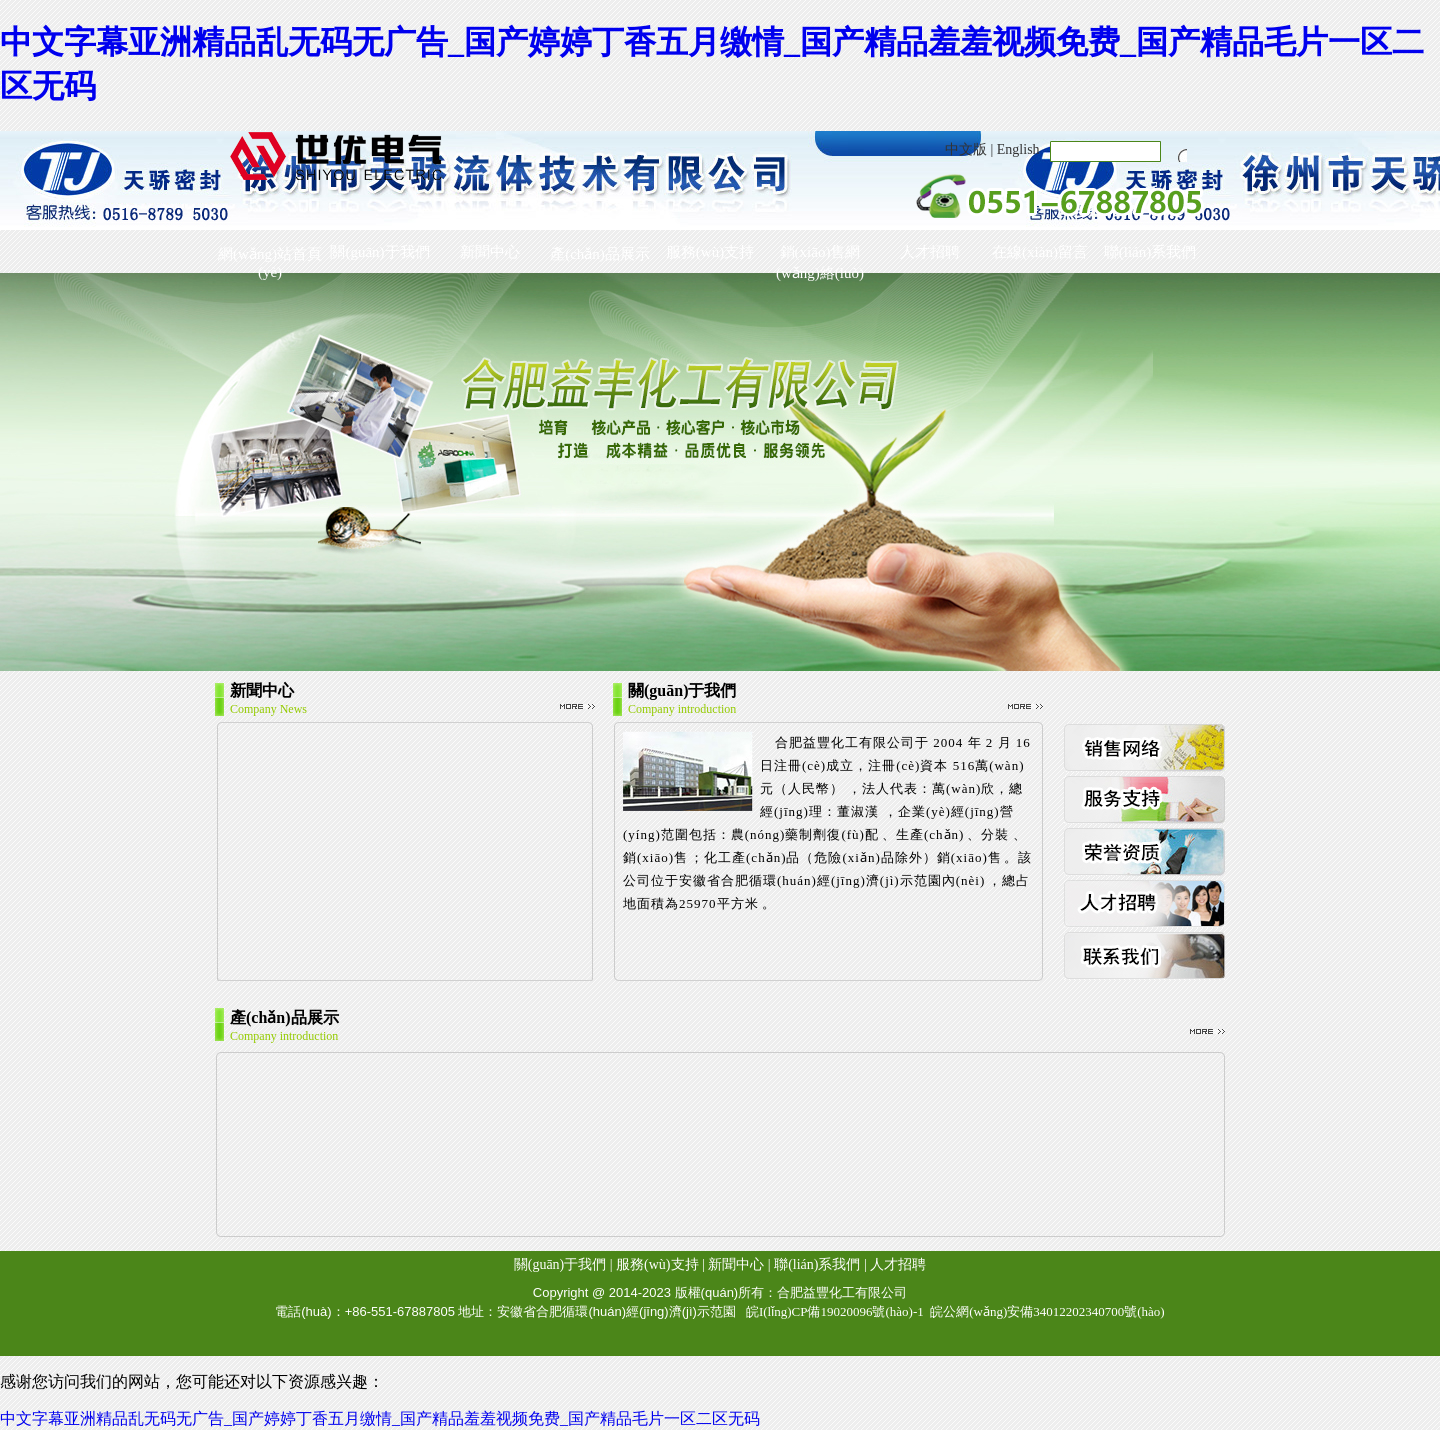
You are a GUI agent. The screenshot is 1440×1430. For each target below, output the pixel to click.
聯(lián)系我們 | (820, 1264)
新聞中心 (490, 252)
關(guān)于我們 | (563, 1264)
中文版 (966, 149)
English (1018, 149)
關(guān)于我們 (379, 252)
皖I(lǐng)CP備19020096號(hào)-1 (835, 1311)
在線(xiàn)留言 (1040, 252)
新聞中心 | (739, 1264)
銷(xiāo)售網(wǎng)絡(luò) (820, 256)
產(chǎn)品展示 (600, 254)
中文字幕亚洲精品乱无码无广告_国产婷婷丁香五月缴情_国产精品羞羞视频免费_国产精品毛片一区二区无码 (380, 1418)
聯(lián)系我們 (1150, 252)
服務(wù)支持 (710, 252)
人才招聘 (930, 252)
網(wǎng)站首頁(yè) (270, 257)
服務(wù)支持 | (660, 1264)
